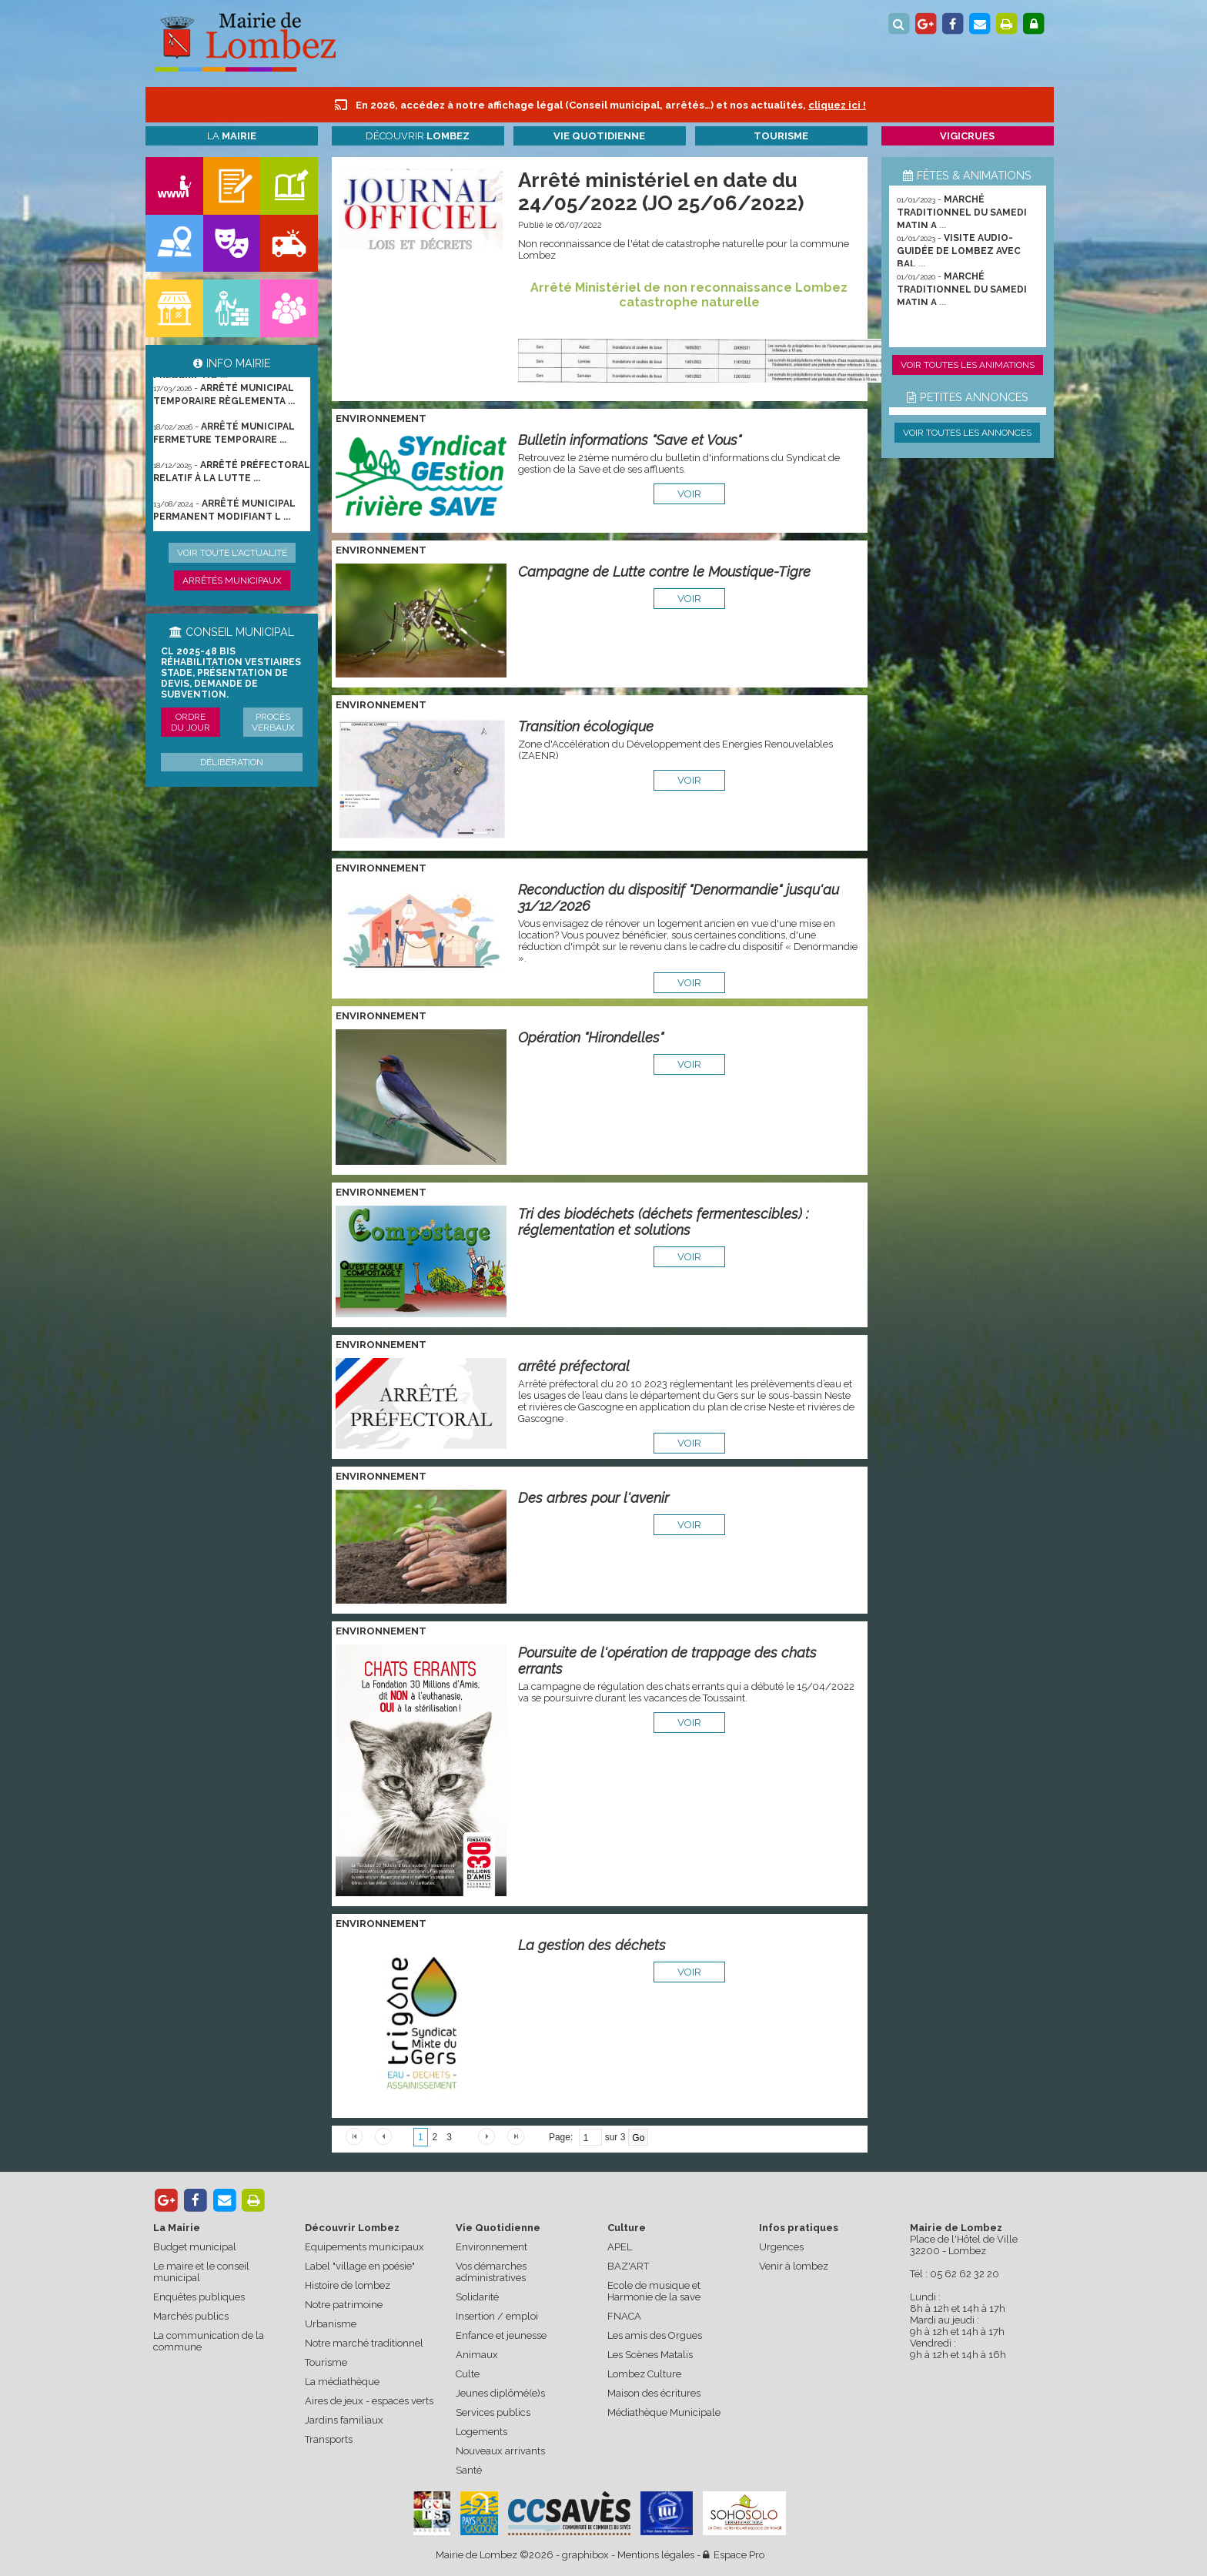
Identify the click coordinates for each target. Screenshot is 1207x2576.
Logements (481, 2431)
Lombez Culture (644, 2374)
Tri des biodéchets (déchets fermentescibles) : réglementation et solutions (663, 1222)
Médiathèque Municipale (664, 2412)
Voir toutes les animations (968, 365)
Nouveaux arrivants (500, 2451)
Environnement (491, 2247)
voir (689, 494)
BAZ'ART (628, 2266)
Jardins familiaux (344, 2420)
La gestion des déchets (592, 1945)
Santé (469, 2470)
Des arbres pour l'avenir (593, 1498)
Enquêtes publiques (199, 2297)
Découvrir (418, 136)
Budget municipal (194, 2247)
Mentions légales (655, 2555)
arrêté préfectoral (574, 1366)
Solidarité (477, 2297)
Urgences (781, 2247)
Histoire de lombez (347, 2285)
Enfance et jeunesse (501, 2335)
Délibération (231, 762)
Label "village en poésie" (360, 2266)
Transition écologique (586, 726)
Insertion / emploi (497, 2316)
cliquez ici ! (837, 105)
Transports (329, 2439)
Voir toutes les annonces (967, 432)
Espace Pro (733, 2555)
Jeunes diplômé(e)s (500, 2393)
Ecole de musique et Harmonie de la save (653, 2291)
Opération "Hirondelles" (591, 1037)
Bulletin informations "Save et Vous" (629, 440)
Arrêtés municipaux (232, 580)
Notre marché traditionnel (364, 2343)
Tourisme (326, 2362)
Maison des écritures (653, 2393)
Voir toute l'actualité (232, 552)
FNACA (624, 2316)
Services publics (493, 2412)
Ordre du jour (190, 722)
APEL (619, 2247)
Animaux (477, 2354)
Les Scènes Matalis (650, 2354)
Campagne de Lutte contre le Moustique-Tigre (664, 572)
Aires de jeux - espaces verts (369, 2401)
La (231, 136)
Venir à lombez (793, 2266)
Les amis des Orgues (654, 2335)
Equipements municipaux (364, 2247)
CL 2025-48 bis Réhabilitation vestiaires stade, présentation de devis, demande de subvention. (231, 673)
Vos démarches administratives (491, 2271)
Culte (468, 2374)
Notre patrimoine (344, 2304)
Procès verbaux (273, 722)
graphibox (585, 2555)
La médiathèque (342, 2381)
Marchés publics (191, 2316)
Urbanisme (330, 2324)
